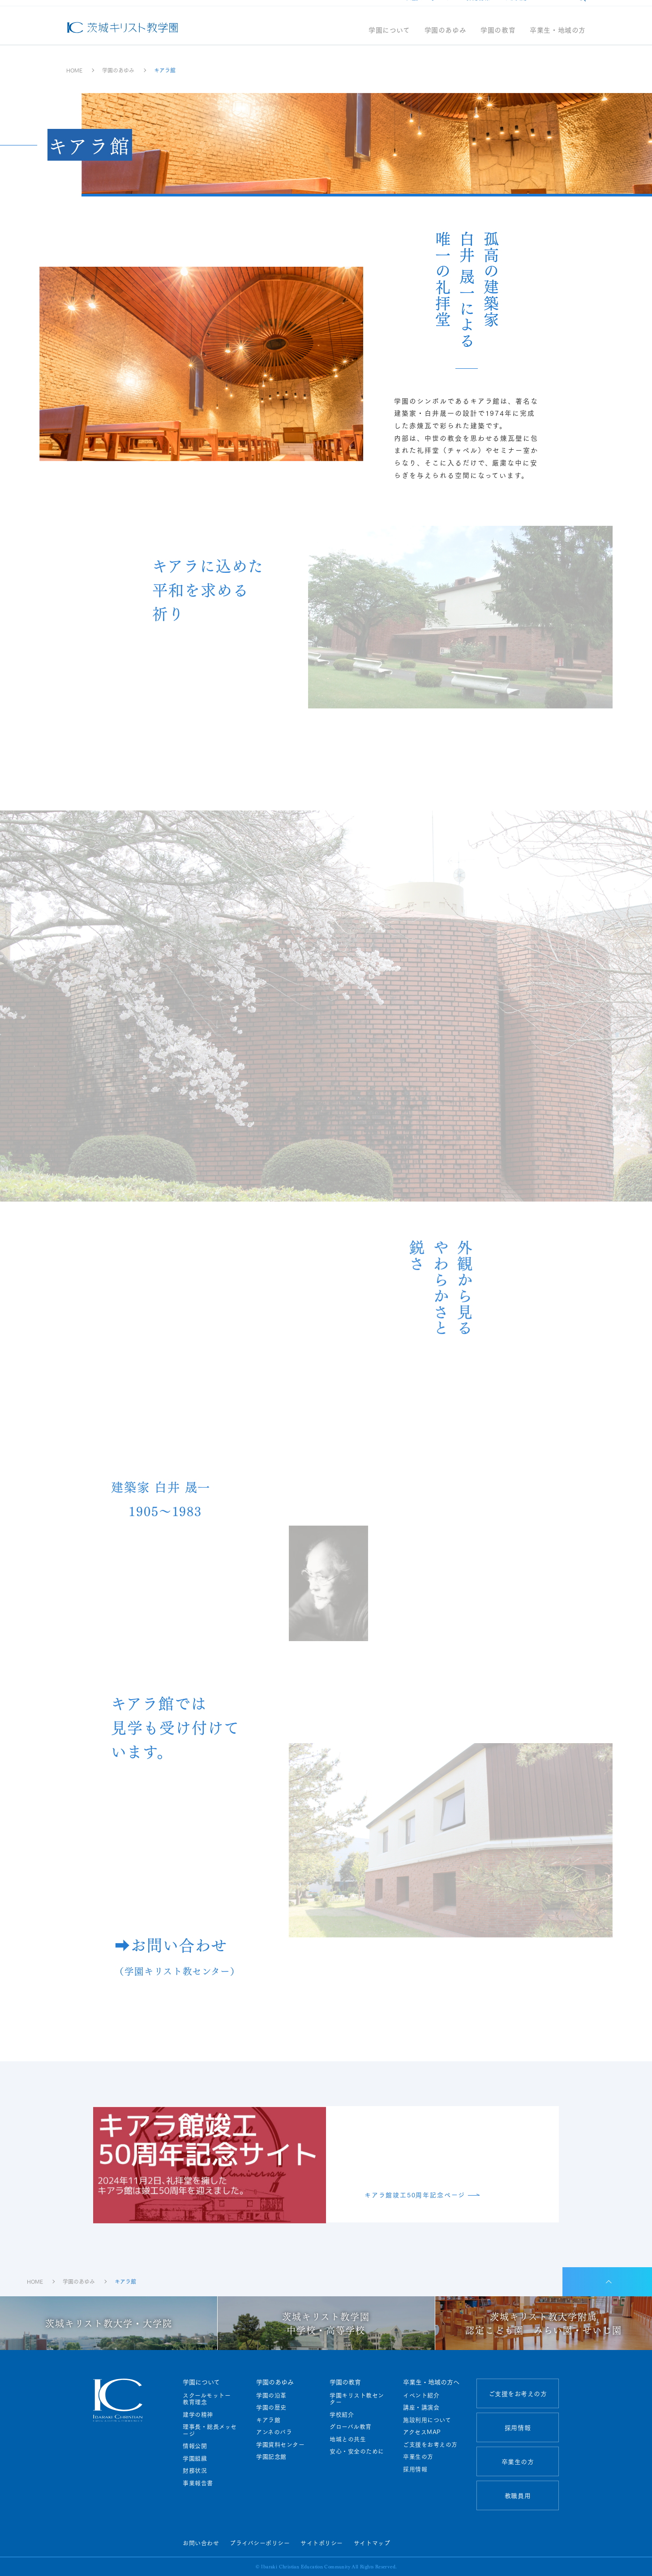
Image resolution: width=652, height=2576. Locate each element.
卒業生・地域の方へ (431, 2382)
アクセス (552, 10)
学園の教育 (497, 43)
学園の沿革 (271, 2395)
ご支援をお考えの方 (426, 10)
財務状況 (195, 2470)
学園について (389, 43)
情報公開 (195, 2445)
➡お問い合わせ (177, 1962)
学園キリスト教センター (357, 2398)
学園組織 (195, 2458)
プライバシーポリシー (260, 2542)
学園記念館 (271, 2456)
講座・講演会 (421, 2407)
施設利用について (427, 2419)
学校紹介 (342, 2414)
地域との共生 (348, 2439)
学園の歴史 (271, 2407)
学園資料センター (280, 2444)
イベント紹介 (421, 2395)
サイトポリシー (321, 2542)
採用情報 (478, 10)
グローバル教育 (351, 2426)
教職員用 (515, 10)
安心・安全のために (357, 2451)
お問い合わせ (201, 2542)
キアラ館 (268, 2419)
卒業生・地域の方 (558, 43)
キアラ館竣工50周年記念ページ (415, 2195)
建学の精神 (198, 2414)
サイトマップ (372, 2542)
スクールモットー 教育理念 (210, 2398)
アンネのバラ (274, 2431)
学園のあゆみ (446, 43)
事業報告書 (198, 2482)
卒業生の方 (418, 2456)
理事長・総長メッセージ (210, 2430)
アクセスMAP (422, 2431)
